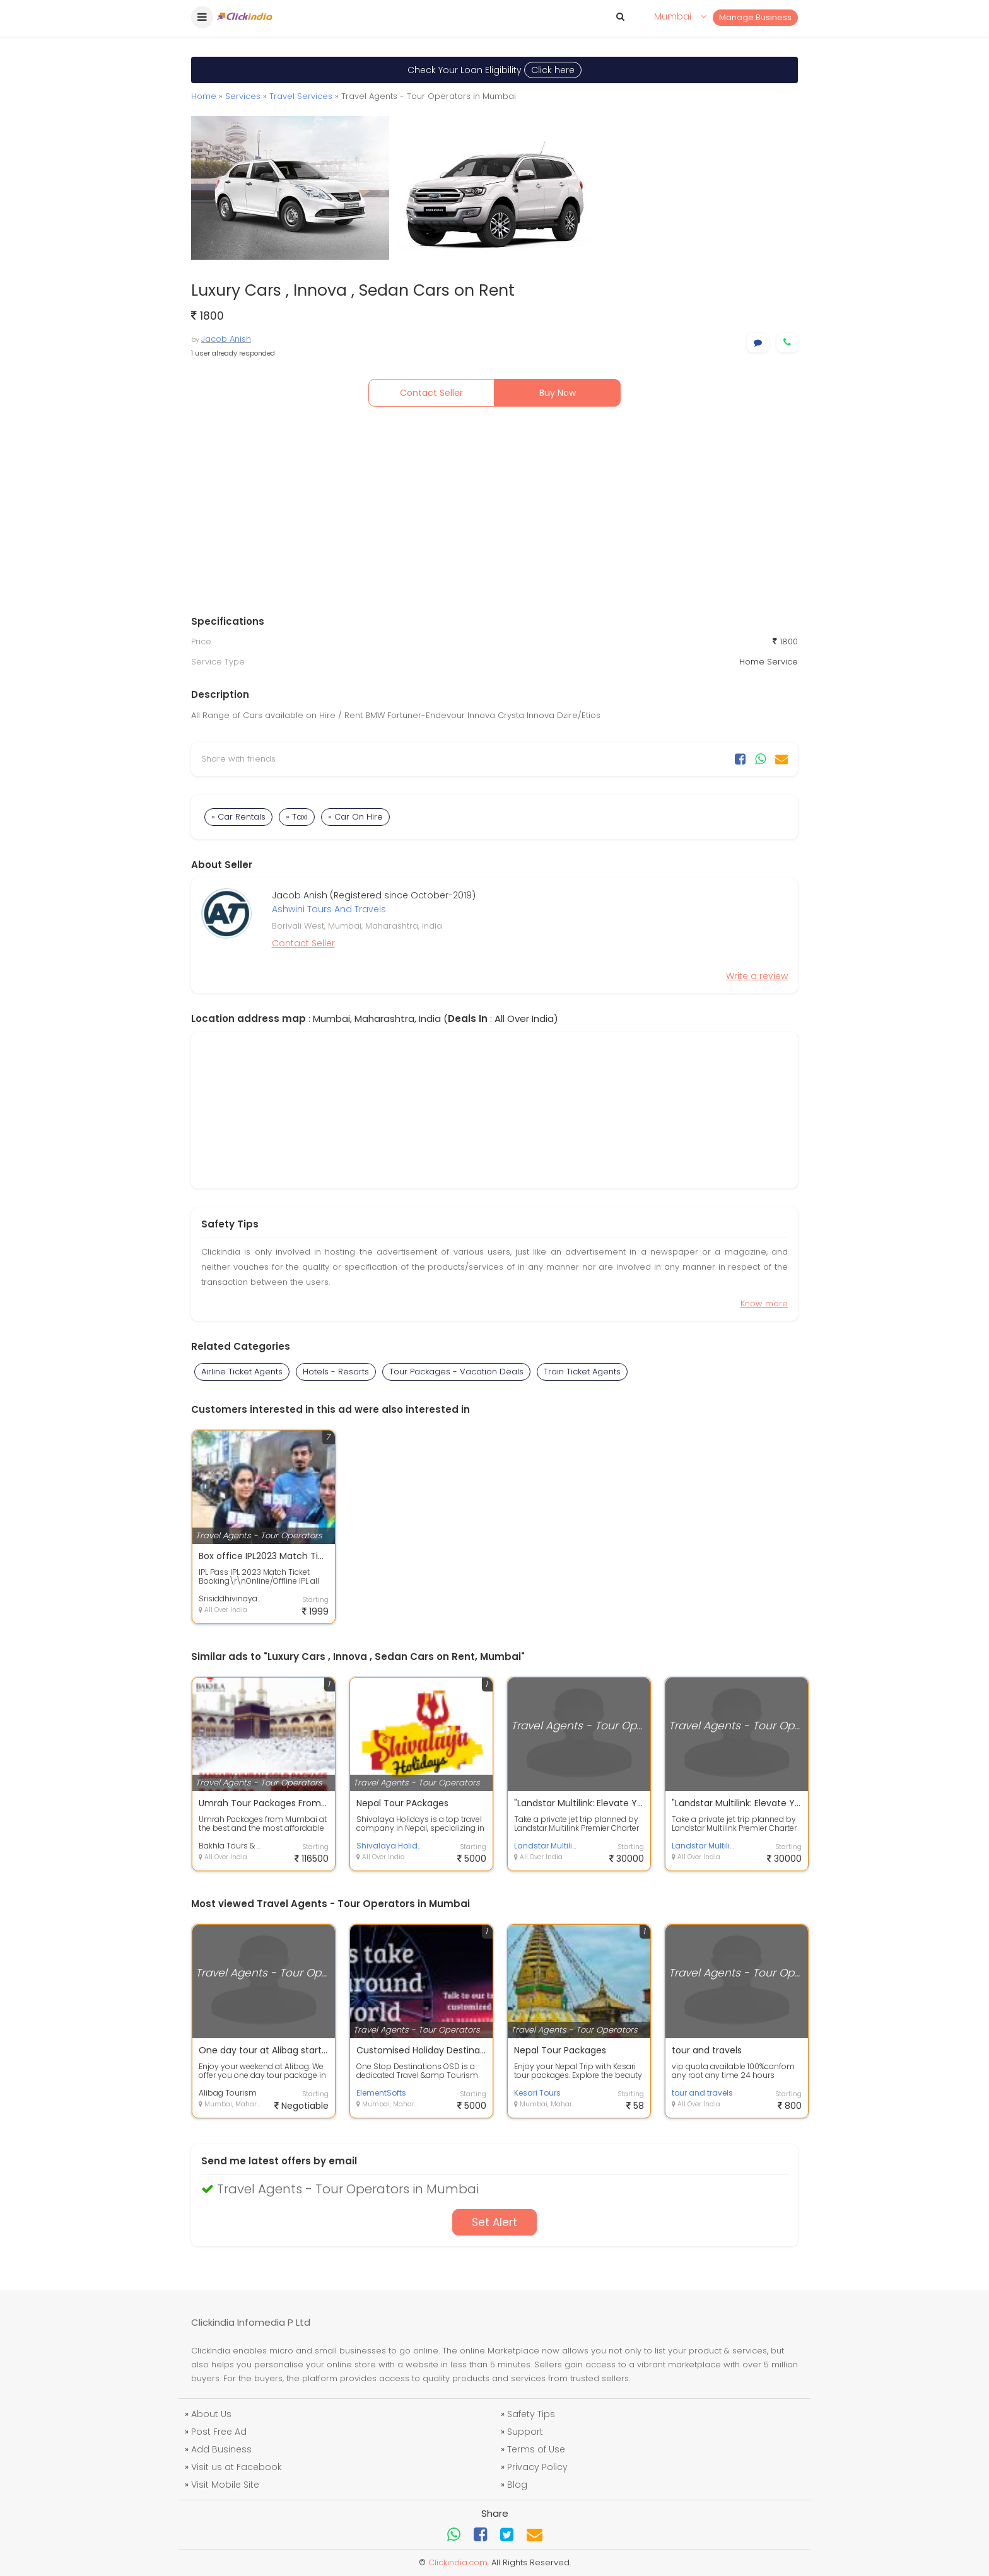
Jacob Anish (226, 339)
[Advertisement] (494, 514)
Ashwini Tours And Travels (329, 909)
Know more (764, 1303)
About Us (211, 2414)
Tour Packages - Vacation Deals (456, 1372)
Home (203, 96)
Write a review (757, 976)
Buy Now (557, 392)
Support (525, 2431)
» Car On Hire (355, 817)
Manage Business (755, 17)
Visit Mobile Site (225, 2484)
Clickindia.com (458, 2562)
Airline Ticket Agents (242, 1372)
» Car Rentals (238, 817)
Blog (517, 2484)
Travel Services (300, 96)
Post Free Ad (219, 2431)
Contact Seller (431, 392)
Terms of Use (536, 2449)
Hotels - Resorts (336, 1372)
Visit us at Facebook (236, 2467)
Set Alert (494, 2222)
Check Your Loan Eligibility (494, 70)
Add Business (221, 2449)
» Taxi (297, 817)
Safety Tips (531, 2414)
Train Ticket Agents (582, 1372)
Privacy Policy (537, 2467)
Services (242, 96)
